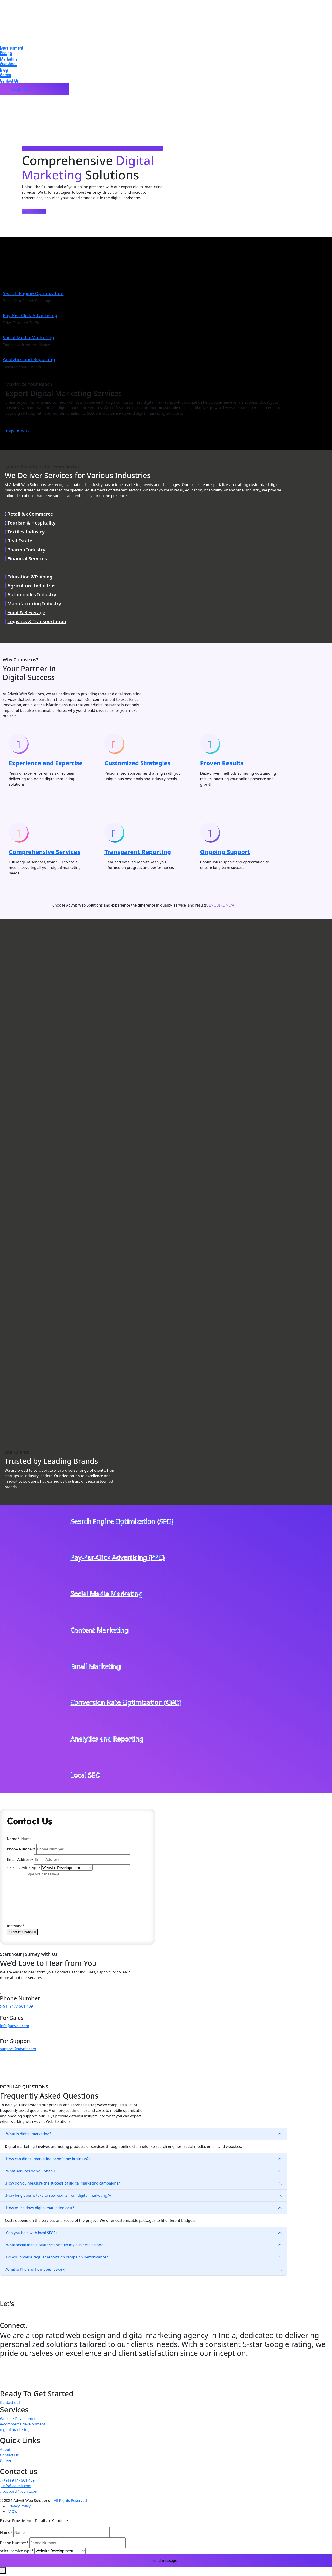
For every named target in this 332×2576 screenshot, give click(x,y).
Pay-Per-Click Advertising (30, 315)
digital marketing (15, 2431)
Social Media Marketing (28, 337)
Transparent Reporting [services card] (139, 853)
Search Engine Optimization (33, 293)
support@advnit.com (18, 2050)
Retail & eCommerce (30, 514)
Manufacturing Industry (34, 603)
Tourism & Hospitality (32, 523)
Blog (4, 69)
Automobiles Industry (32, 595)
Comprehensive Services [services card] (46, 853)
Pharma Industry (26, 550)
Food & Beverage (26, 612)
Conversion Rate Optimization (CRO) (125, 1704)
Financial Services (27, 558)
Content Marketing (99, 1631)
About (5, 2451)
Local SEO (85, 1776)
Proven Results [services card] (222, 763)
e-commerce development (22, 2426)
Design (6, 53)
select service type (23, 1869)
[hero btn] (34, 211)
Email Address (20, 1861)
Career (5, 74)
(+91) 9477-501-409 (16, 2008)
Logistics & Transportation (37, 621)
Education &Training (30, 577)
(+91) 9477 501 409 (17, 2482)
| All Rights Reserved (69, 2502)
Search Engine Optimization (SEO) (121, 1523)
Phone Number (21, 1851)
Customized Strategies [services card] (139, 763)
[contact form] (22, 1934)
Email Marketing (95, 1668)
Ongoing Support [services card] (226, 853)
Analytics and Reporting (29, 359)
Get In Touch (22, 89)
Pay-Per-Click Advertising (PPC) (117, 1559)
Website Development (19, 2420)
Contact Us (9, 80)
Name (13, 1840)
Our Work (8, 63)
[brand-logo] (166, 23)
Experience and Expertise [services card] (47, 763)
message (15, 1927)
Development (11, 48)
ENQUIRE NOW (222, 907)
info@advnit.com (14, 2027)
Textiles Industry (26, 532)
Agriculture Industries (32, 586)
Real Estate (20, 541)
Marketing (9, 59)
